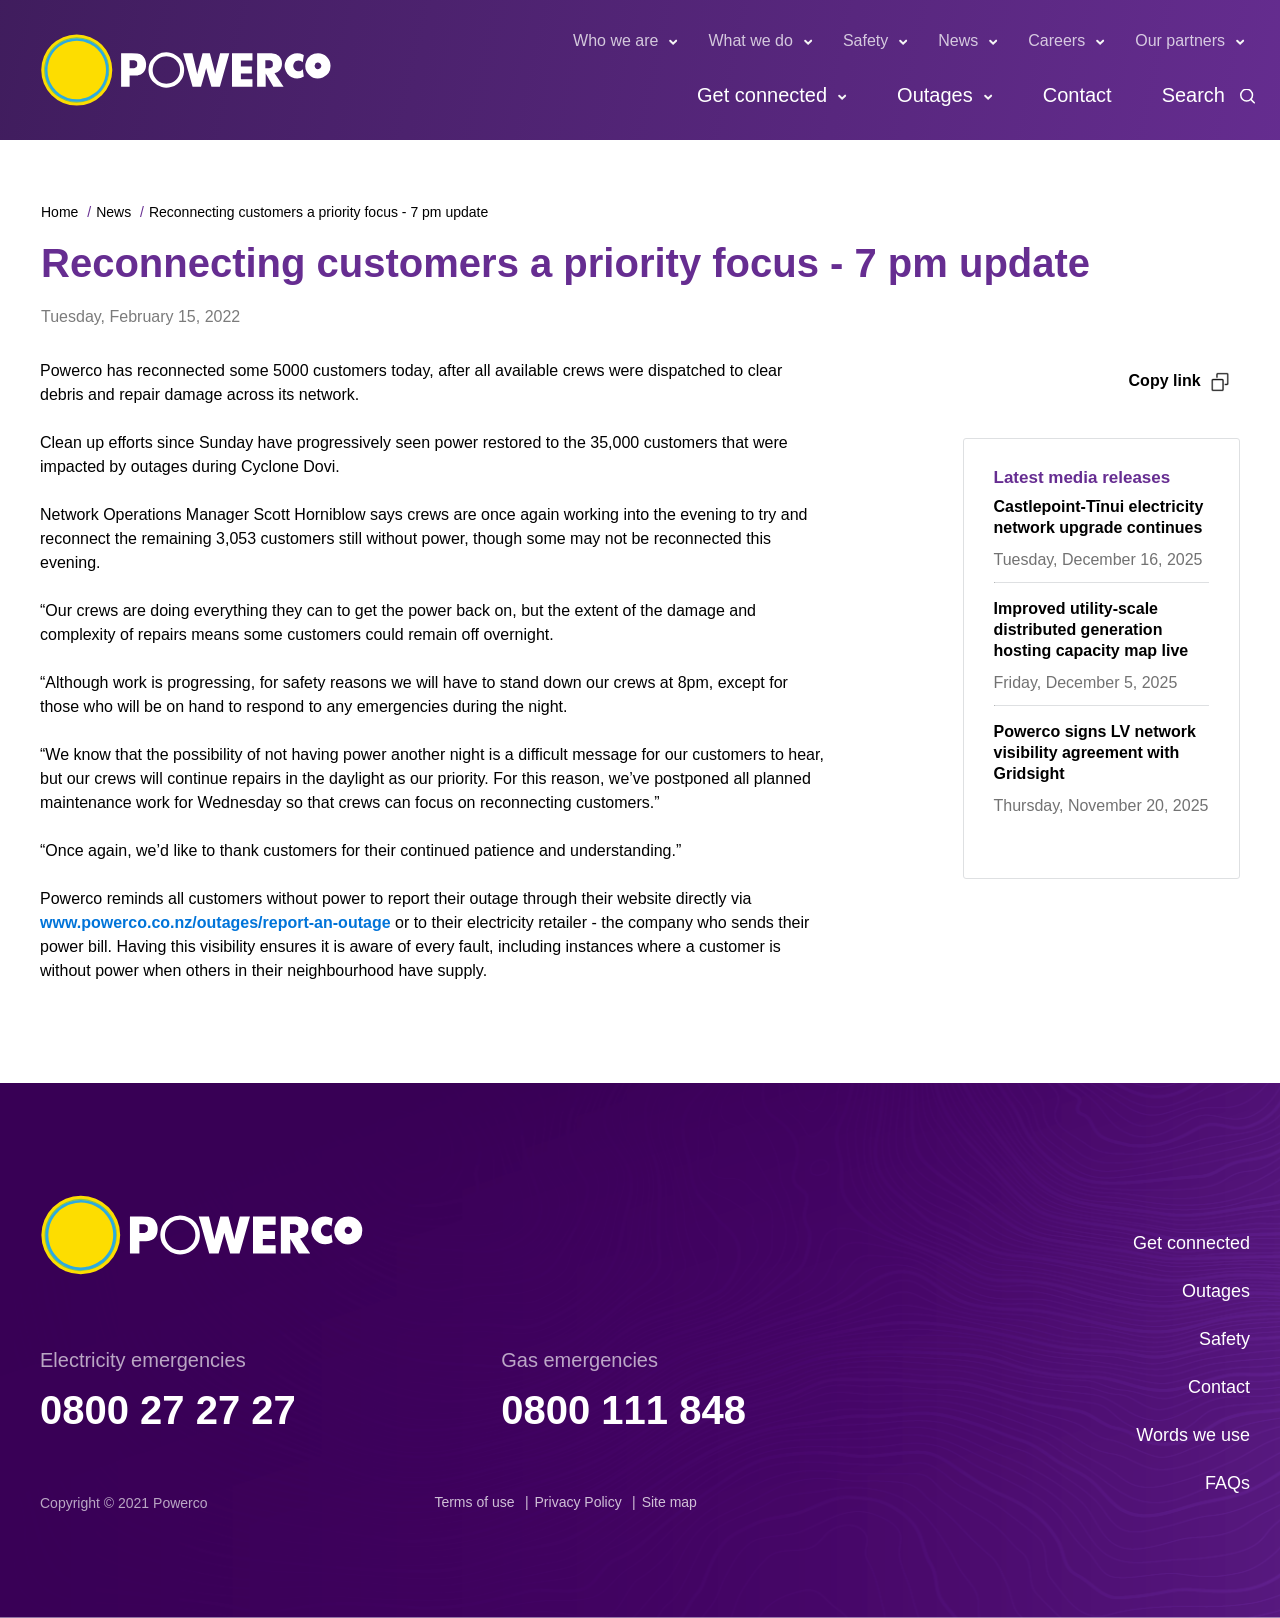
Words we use (1193, 1435)
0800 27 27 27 (168, 1410)
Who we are (615, 40)
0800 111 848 (623, 1410)
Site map (669, 1502)
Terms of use (474, 1502)
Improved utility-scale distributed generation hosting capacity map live (1091, 629)
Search (1193, 95)
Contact (1077, 95)
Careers (1056, 40)
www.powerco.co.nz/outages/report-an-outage (217, 922)
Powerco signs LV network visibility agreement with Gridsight (1095, 752)
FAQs (1227, 1483)
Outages (935, 95)
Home (59, 212)
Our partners (1180, 40)
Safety (865, 40)
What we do (750, 40)
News (958, 40)
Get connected (762, 95)
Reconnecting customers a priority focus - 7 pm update (318, 212)
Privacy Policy (578, 1502)
